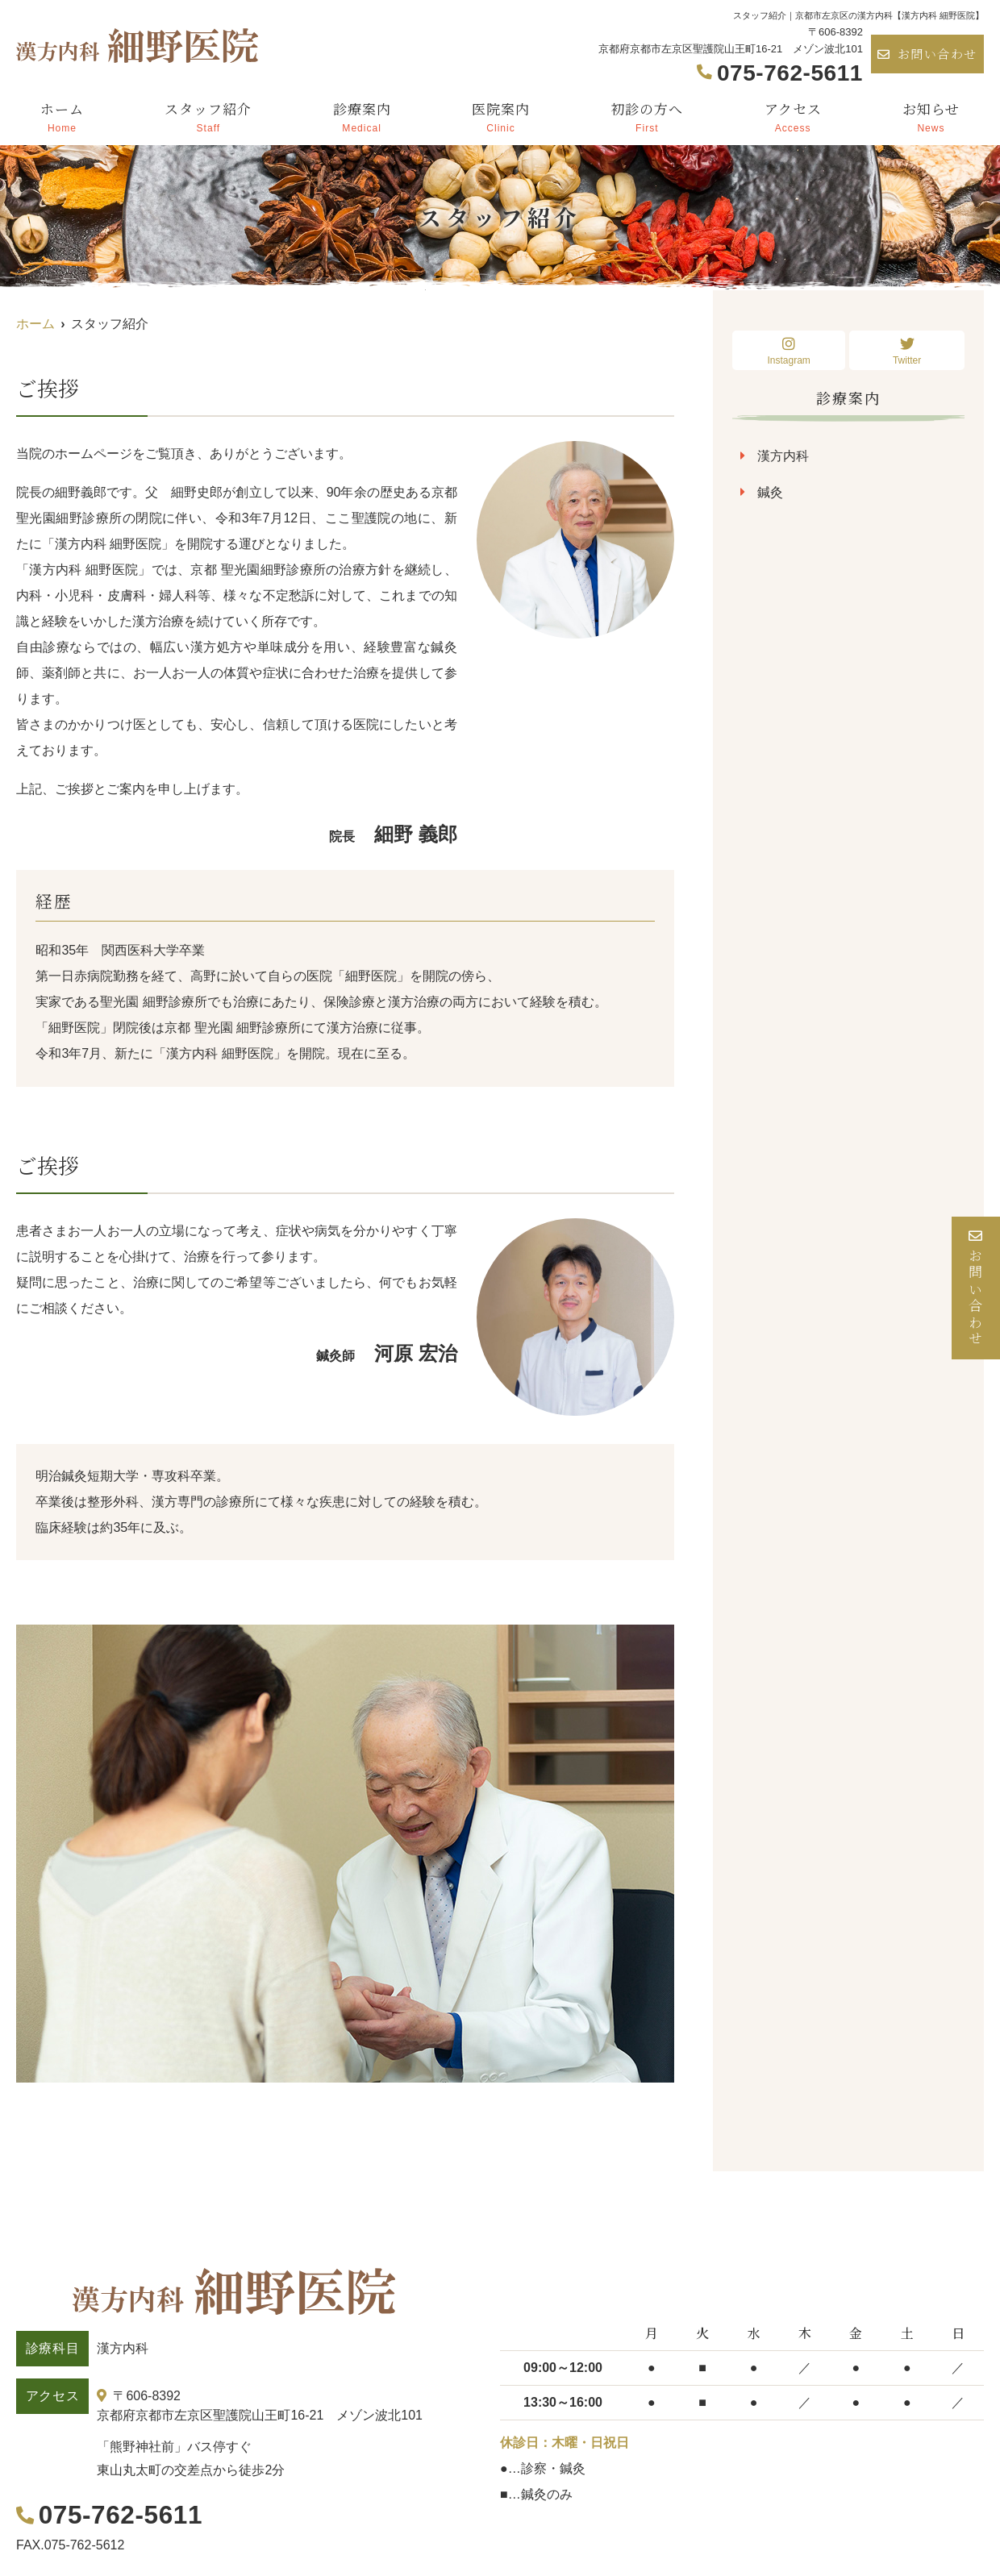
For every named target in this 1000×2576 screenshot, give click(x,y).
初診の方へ (646, 116)
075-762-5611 (117, 2514)
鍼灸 (770, 492)
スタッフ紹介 (208, 116)
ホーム (62, 116)
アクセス (793, 116)
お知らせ (931, 116)
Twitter (907, 351)
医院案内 (501, 116)
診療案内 (362, 116)
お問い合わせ (927, 53)
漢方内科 (783, 456)
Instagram (788, 351)
